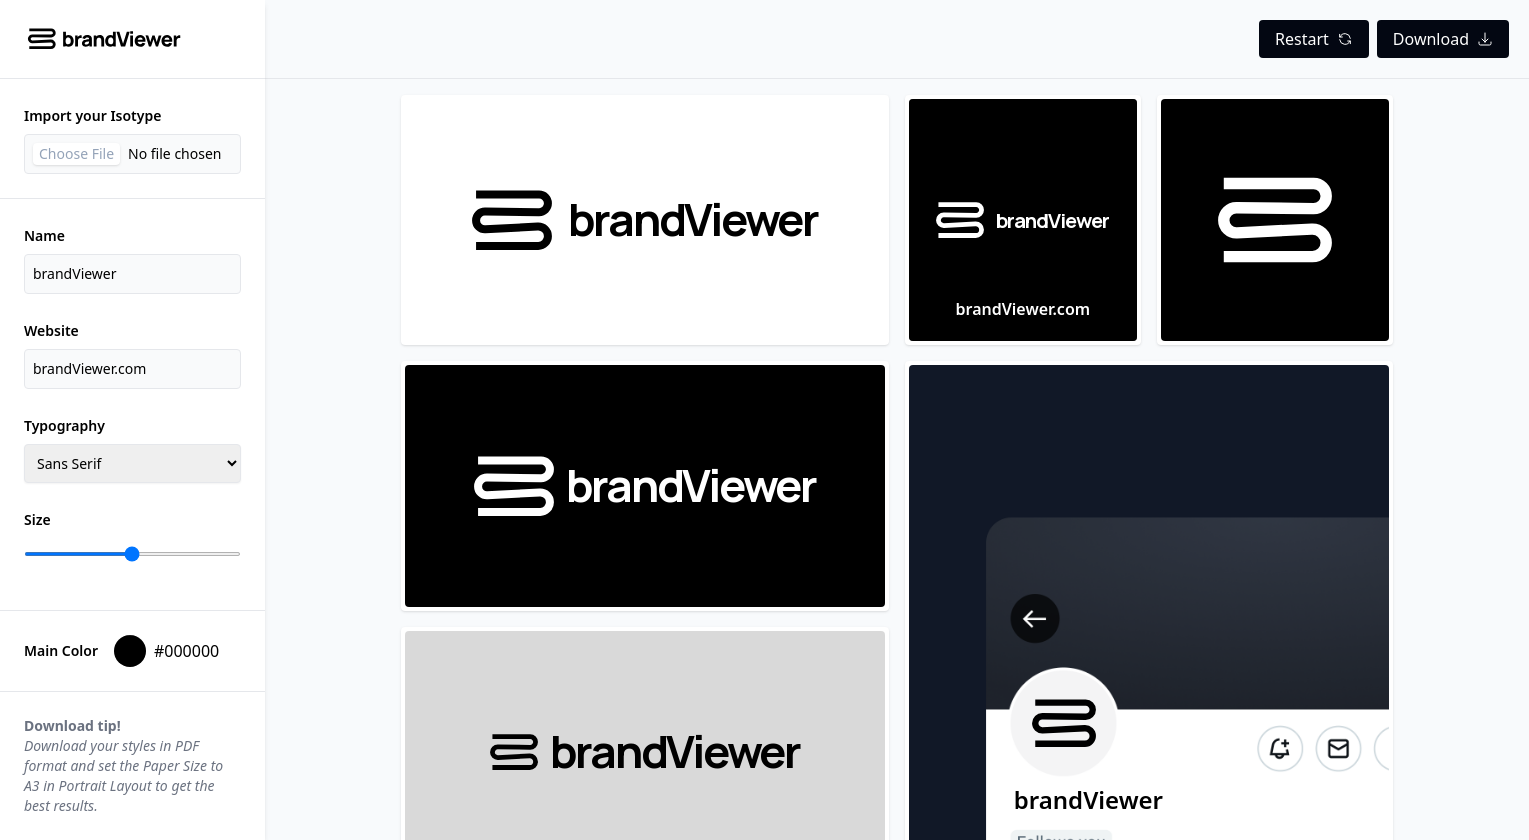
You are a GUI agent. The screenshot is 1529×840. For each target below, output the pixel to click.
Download (1443, 39)
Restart (1314, 39)
